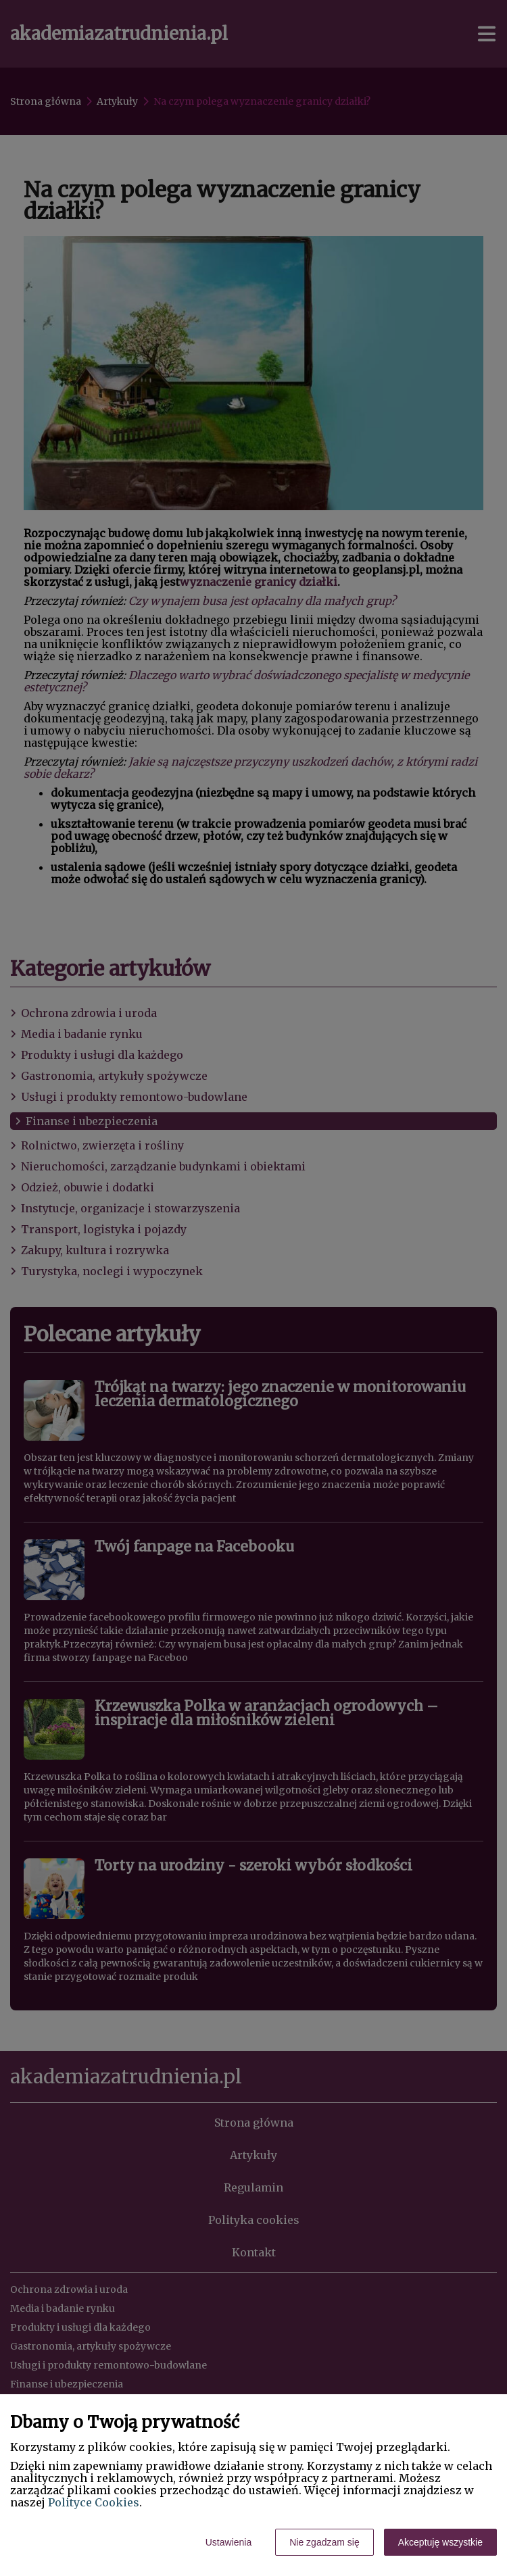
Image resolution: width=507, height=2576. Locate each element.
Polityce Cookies (93, 2502)
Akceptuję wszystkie (440, 2542)
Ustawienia (228, 2542)
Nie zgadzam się (324, 2542)
